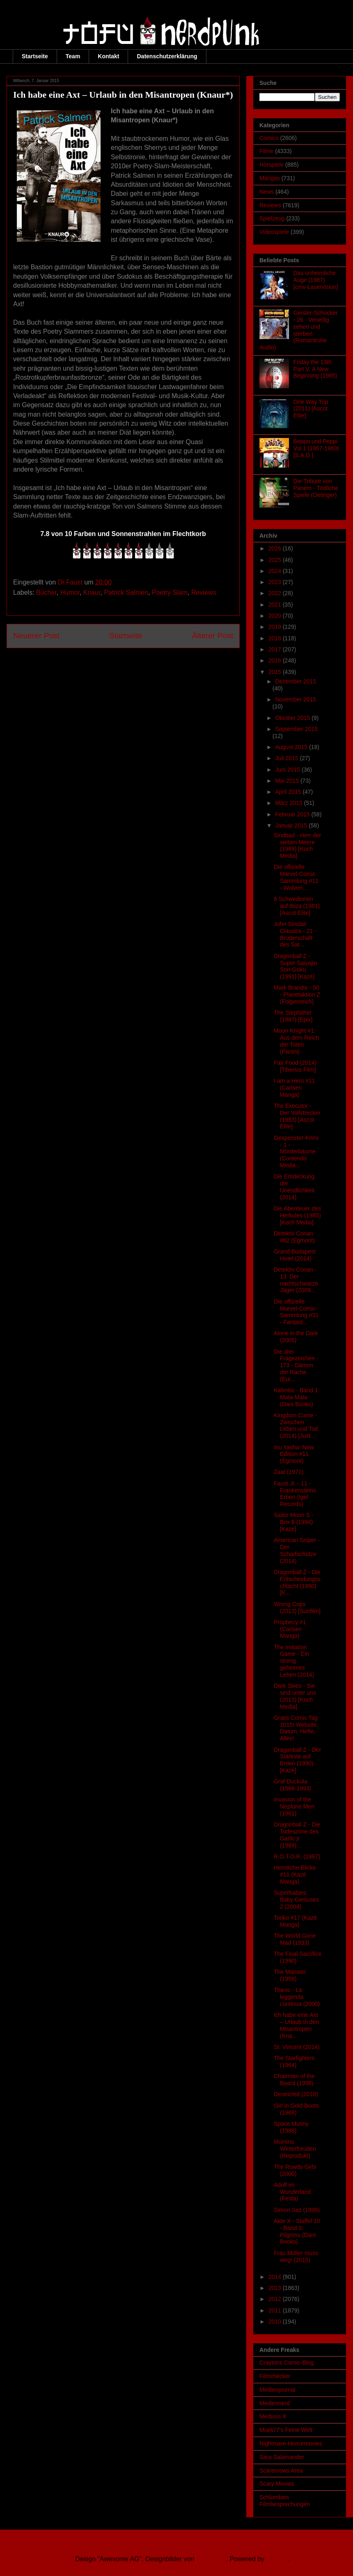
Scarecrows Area (281, 2470)
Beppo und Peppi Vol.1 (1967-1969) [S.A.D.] (316, 448)
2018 (275, 638)
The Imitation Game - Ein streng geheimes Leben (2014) (294, 1661)
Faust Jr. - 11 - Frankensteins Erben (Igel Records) (295, 1493)
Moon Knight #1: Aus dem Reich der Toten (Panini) (296, 1040)
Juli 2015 (287, 758)
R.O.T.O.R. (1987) (297, 1856)
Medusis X (272, 2416)
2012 (275, 2299)
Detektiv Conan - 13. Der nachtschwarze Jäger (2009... (296, 1279)
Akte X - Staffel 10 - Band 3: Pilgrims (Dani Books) (297, 2231)
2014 (275, 2276)
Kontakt (108, 56)
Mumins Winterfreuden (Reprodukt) (295, 2148)
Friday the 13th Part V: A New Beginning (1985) (315, 369)
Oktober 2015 (293, 718)
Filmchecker (274, 2376)
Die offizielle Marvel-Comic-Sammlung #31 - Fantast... (296, 1311)
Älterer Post (212, 635)
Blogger (277, 2558)
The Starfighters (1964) (294, 2061)
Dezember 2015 (295, 681)
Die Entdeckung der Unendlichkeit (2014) (294, 1186)
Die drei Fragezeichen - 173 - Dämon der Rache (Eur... (296, 1365)
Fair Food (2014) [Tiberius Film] (295, 1066)
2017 (275, 649)
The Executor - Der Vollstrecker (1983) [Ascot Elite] (297, 1116)
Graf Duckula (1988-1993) (292, 1785)
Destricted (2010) (296, 2094)
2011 (275, 2310)
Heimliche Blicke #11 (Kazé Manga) (295, 1874)
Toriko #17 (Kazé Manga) (295, 1921)
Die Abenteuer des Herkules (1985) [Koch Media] (297, 1215)
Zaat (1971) (288, 1472)
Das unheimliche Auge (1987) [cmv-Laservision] (315, 280)
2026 (275, 548)
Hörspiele (271, 164)
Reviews (203, 592)
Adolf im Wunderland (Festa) (292, 2192)
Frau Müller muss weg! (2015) (296, 2256)
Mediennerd (274, 2403)
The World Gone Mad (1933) (295, 1939)
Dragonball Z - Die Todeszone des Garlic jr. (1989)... (297, 1834)
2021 (275, 604)
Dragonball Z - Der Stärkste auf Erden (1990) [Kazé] (297, 1760)
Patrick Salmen (126, 592)
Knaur (92, 592)
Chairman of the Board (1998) (294, 2079)
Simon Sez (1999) (297, 2210)
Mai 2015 (287, 780)
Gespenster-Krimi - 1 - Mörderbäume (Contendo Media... (296, 1151)
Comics (269, 138)
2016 (275, 660)
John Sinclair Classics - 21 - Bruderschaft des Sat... (295, 934)
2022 (275, 593)
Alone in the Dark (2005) (296, 1336)
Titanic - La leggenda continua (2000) (297, 1997)
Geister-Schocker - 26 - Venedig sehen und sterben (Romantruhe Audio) (298, 330)
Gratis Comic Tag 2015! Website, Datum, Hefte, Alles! (296, 1728)
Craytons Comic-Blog (286, 2362)
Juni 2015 (288, 769)
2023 (275, 582)
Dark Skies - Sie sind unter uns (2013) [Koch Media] (295, 1696)
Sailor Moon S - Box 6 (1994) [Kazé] (293, 1522)
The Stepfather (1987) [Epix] (293, 1016)
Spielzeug (272, 218)
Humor (70, 592)
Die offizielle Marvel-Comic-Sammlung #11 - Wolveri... (296, 877)
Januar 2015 (292, 825)
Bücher (46, 592)
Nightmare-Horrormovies (290, 2443)
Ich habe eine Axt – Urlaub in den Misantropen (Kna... (296, 2025)
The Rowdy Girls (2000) (295, 2170)
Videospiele (274, 232)
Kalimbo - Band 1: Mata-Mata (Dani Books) (296, 1397)
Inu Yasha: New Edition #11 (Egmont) (294, 1454)
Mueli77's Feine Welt (285, 2430)
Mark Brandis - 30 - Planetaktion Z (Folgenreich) (297, 994)
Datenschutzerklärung (167, 56)
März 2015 (289, 803)
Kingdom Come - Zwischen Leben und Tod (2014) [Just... (296, 1425)
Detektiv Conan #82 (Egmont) (294, 1237)
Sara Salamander (281, 2457)
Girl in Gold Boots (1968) (296, 2109)
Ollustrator (211, 2558)
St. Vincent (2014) (297, 2047)
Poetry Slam (170, 592)
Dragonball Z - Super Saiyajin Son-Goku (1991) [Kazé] (295, 966)
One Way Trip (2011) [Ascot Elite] (310, 409)
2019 (275, 626)
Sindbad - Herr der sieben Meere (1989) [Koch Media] (297, 845)
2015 (275, 672)
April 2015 (289, 791)
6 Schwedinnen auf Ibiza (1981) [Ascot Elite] (297, 906)
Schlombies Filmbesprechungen (284, 2500)
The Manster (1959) (290, 1975)
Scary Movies (276, 2483)
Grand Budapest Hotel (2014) (295, 1255)
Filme (266, 151)
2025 (275, 560)
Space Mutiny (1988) (291, 2127)
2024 (275, 571)
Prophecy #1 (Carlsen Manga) (290, 1629)
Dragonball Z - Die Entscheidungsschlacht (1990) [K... (297, 1582)
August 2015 (292, 747)
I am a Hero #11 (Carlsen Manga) (294, 1087)
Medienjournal (277, 2389)
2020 (275, 615)
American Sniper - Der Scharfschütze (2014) (297, 1550)
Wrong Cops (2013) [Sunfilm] (297, 1607)
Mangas (269, 178)
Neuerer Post (36, 635)
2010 (275, 2321)
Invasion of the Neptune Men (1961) (294, 1806)
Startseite (35, 56)
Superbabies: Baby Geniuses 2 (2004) (296, 1899)
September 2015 (296, 729)
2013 (275, 2288)
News (266, 191)
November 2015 (295, 699)
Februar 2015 (293, 814)
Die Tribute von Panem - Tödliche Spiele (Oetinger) (315, 488)
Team (73, 56)
